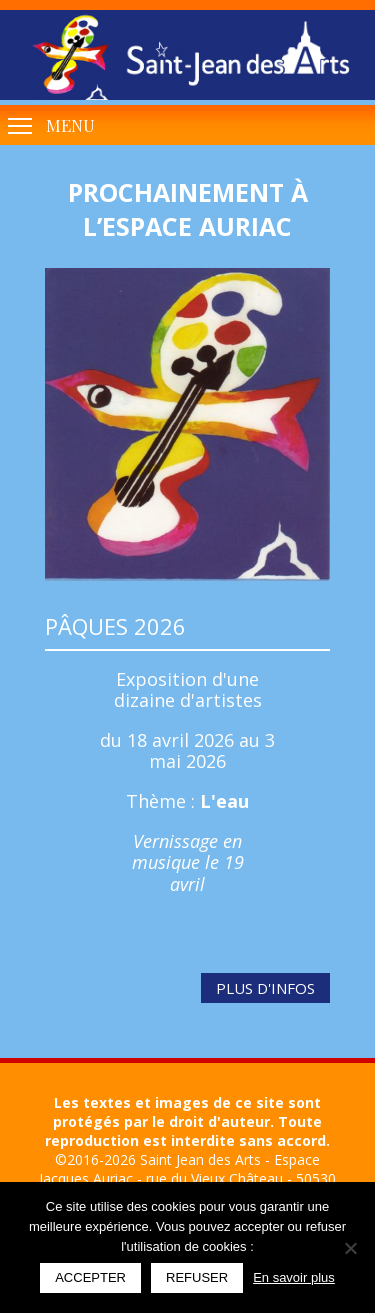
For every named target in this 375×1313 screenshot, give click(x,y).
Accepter (90, 1277)
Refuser (197, 1277)
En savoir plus (294, 1277)
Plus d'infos (265, 988)
